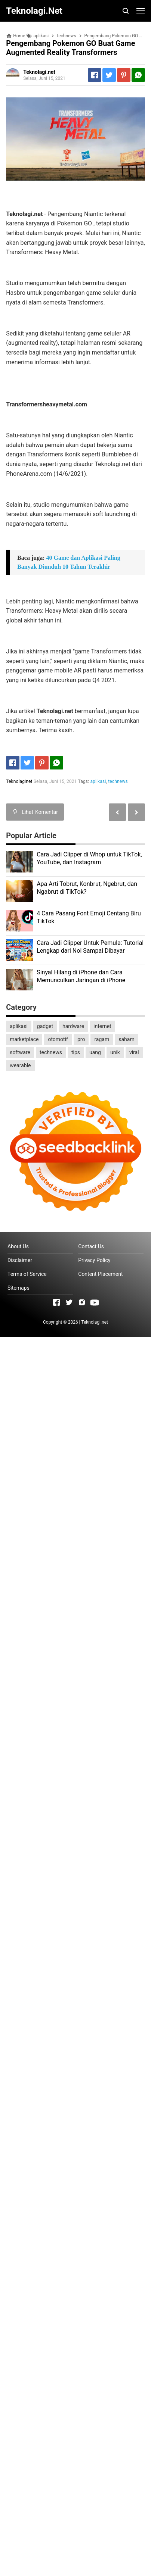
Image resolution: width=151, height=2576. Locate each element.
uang (95, 1052)
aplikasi (98, 781)
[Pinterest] (123, 75)
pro (81, 1039)
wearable (20, 1065)
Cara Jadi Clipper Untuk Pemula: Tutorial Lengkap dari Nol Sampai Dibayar (90, 946)
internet (102, 1026)
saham (126, 1039)
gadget (45, 1026)
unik (115, 1052)
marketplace (24, 1039)
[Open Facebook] (56, 1302)
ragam (101, 1039)
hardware (73, 1026)
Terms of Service (27, 1274)
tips (75, 1052)
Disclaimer (19, 1260)
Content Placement (100, 1274)
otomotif (58, 1039)
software (20, 1052)
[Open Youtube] (94, 1302)
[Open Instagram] (81, 1302)
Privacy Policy (94, 1260)
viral (134, 1052)
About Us (18, 1246)
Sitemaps (18, 1288)
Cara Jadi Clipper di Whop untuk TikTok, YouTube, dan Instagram (89, 858)
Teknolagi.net (94, 1322)
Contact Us (91, 1246)
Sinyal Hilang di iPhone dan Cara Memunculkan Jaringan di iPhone (81, 976)
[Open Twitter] (69, 1302)
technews (118, 781)
